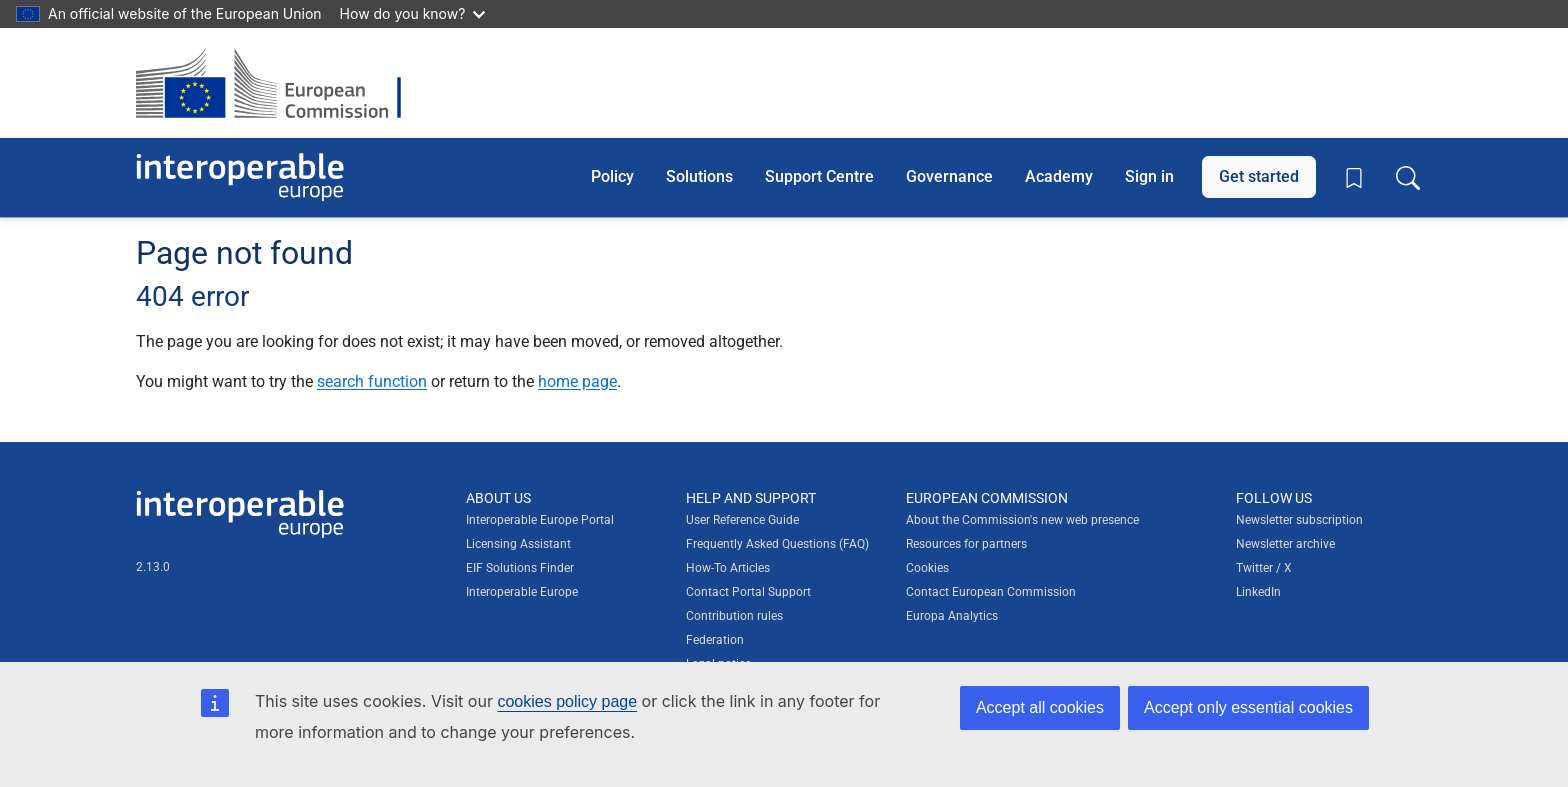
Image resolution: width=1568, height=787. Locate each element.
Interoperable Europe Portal (540, 520)
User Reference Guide (742, 520)
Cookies (927, 568)
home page (577, 381)
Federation (715, 640)
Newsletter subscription (1299, 520)
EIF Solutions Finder (520, 568)
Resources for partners (966, 544)
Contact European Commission (991, 592)
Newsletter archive (1285, 544)
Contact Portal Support (748, 592)
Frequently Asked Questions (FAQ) (777, 544)
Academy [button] (1059, 176)
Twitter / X (1264, 568)
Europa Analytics (952, 616)
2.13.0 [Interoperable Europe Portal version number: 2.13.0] (153, 567)
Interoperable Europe (522, 592)
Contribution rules (734, 616)
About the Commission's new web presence (1022, 520)
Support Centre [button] (819, 176)
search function (372, 381)
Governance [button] (949, 176)
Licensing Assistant (518, 544)
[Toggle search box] (1408, 177)
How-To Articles (728, 568)
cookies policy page (567, 701)
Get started (1259, 176)
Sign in (1149, 176)
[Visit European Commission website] (278, 83)
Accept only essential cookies (1248, 707)
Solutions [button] (699, 176)
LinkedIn (1258, 592)
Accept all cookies (1040, 707)
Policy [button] (612, 176)
